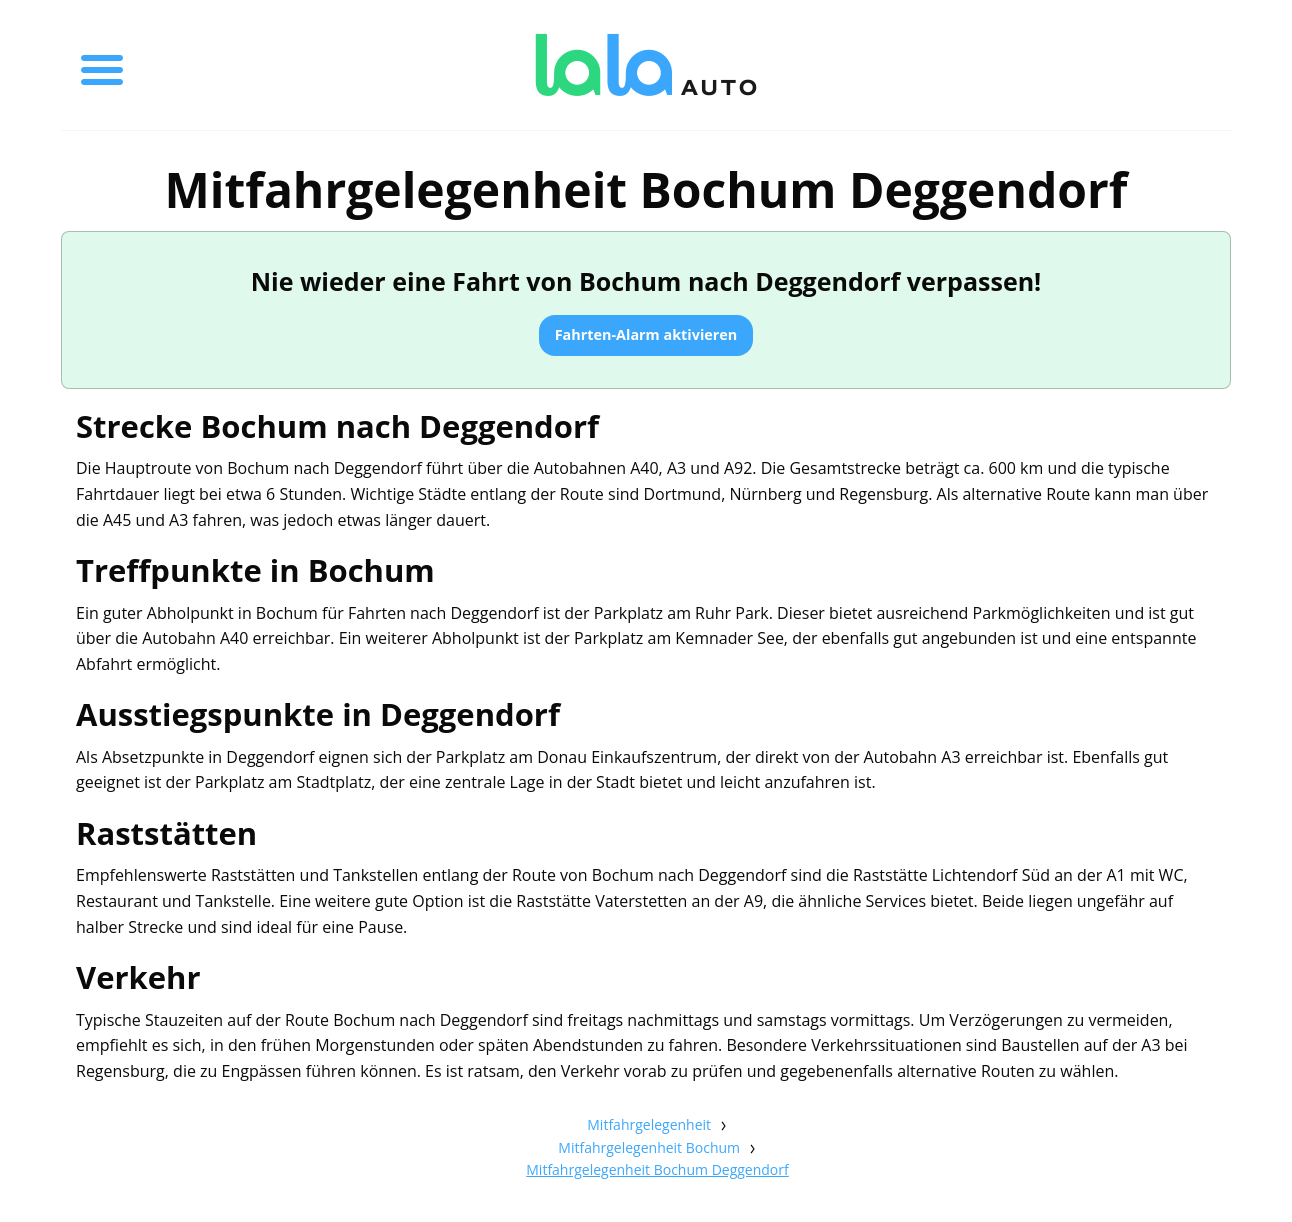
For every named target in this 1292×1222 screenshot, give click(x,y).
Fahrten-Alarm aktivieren (646, 334)
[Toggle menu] (102, 65)
